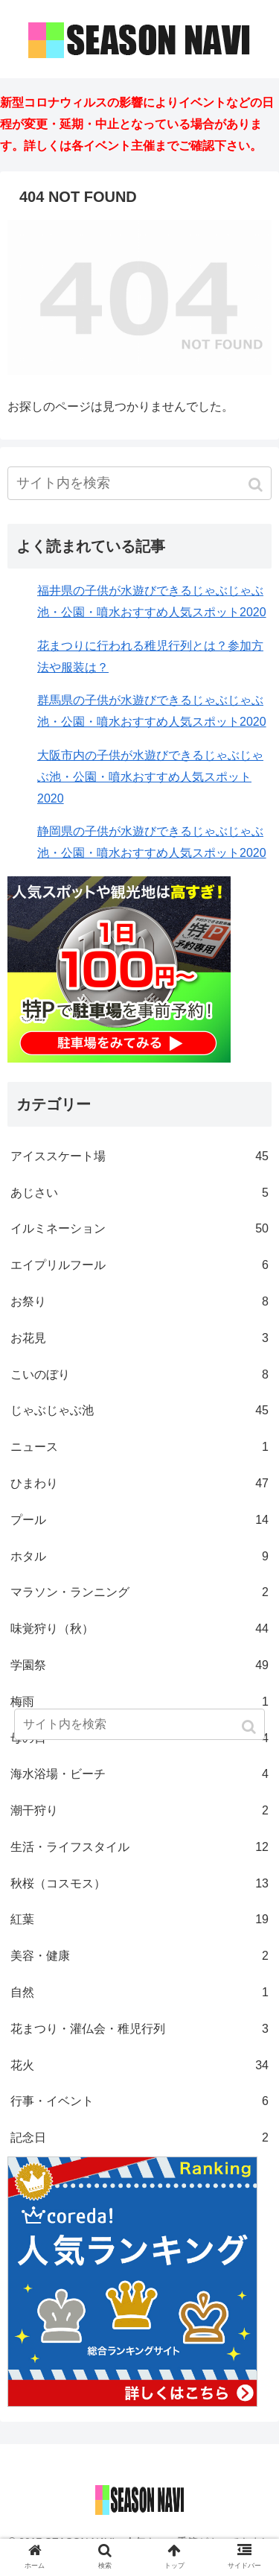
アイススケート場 (139, 1157)
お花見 (139, 1338)
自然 (139, 1993)
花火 (139, 2066)
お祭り (139, 1302)
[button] (257, 484)
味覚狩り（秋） (139, 1629)
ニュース (139, 1447)
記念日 (139, 2138)
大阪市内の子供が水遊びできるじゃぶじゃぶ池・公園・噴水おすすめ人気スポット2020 (150, 777)
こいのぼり (139, 1375)
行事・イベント (139, 2102)
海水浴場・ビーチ (139, 1774)
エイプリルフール (139, 1265)
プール (139, 1520)
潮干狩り (139, 1811)
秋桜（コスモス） (139, 1884)
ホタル (139, 1557)
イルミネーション (139, 1229)
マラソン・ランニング (139, 1593)
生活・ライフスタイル (139, 1847)
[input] (139, 483)
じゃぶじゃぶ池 (139, 1411)
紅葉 (139, 1920)
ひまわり (139, 1484)
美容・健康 (139, 1956)
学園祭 (139, 1666)
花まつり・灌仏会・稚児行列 (139, 2029)
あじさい (139, 1193)
